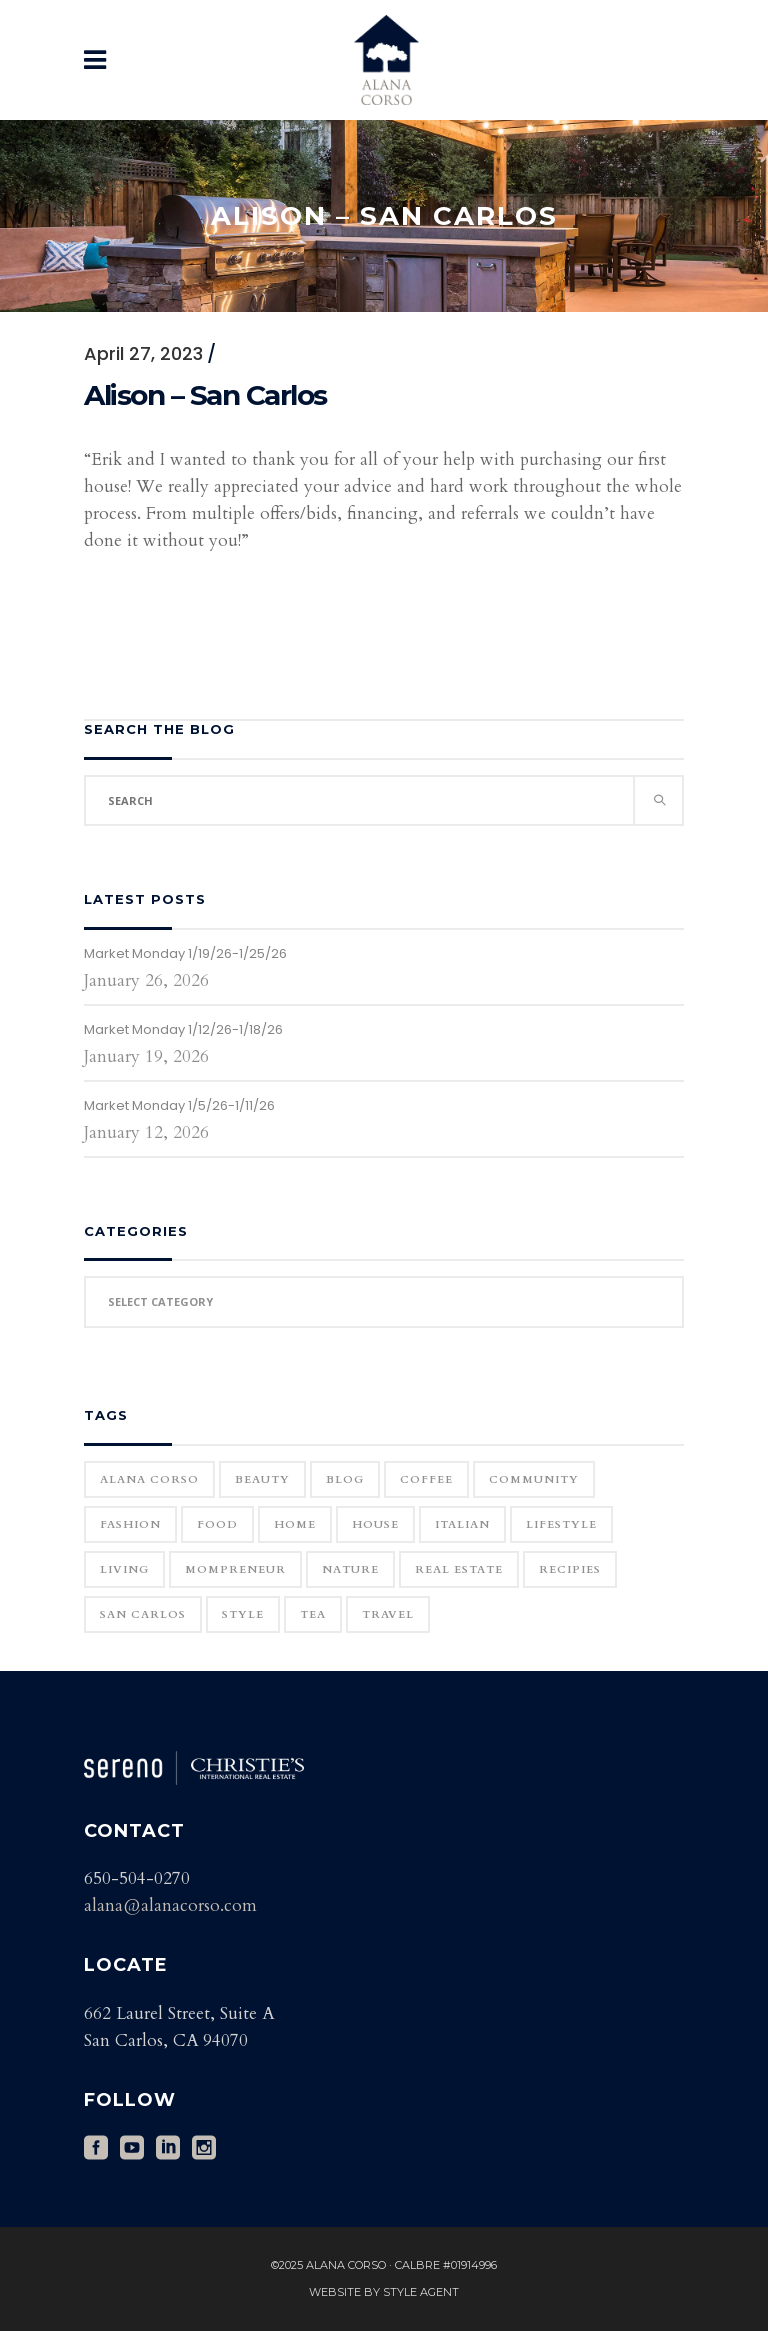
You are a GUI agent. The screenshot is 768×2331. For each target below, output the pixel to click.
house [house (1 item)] (375, 1524)
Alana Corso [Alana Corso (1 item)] (149, 1479)
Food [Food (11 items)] (217, 1524)
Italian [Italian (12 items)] (462, 1524)
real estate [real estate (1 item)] (459, 1569)
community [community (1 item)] (534, 1479)
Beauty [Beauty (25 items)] (262, 1479)
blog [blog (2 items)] (345, 1479)
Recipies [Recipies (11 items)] (570, 1569)
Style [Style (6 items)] (243, 1614)
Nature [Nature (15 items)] (350, 1569)
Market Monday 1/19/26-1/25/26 (185, 953)
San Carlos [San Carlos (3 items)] (143, 1614)
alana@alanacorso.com (170, 1905)
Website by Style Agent (384, 2292)
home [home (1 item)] (295, 1524)
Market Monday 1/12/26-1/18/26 (183, 1029)
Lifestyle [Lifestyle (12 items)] (561, 1524)
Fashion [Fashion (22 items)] (130, 1524)
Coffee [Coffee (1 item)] (426, 1479)
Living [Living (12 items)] (124, 1569)
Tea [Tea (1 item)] (313, 1614)
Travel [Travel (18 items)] (388, 1614)
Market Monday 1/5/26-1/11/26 (179, 1105)
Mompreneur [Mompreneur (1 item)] (235, 1569)
